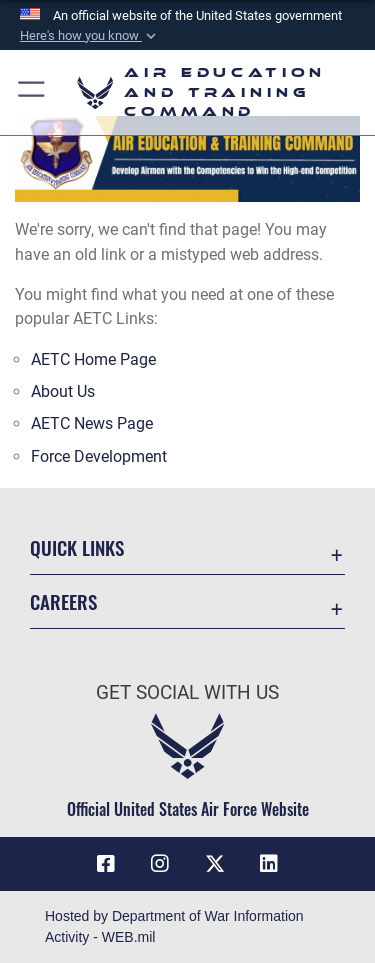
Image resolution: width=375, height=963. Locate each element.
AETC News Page (92, 423)
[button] (90, 36)
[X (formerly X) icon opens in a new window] (215, 864)
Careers (63, 601)
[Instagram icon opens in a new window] (160, 864)
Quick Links (77, 547)
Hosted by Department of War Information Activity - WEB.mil (174, 926)
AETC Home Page (93, 359)
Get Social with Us (187, 692)
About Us (63, 391)
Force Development (99, 456)
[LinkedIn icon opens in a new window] (269, 864)
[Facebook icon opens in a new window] (106, 864)
